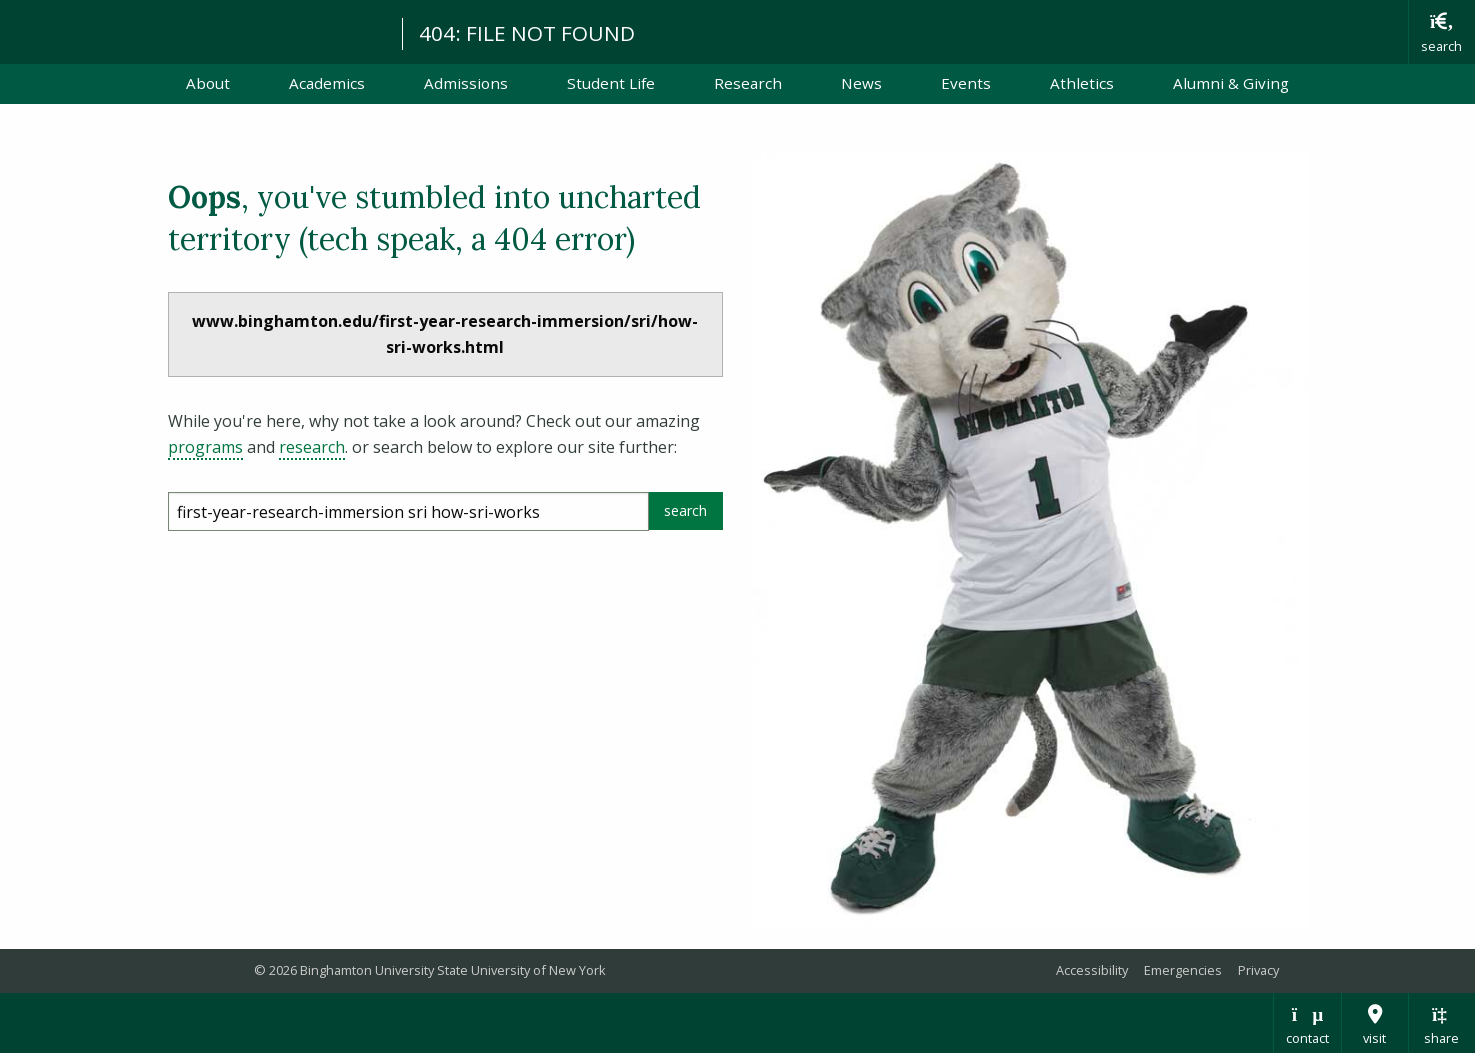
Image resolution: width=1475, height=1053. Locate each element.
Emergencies (1183, 970)
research (312, 447)
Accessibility (1092, 970)
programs (205, 447)
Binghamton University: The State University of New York (192, 30)
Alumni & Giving (1231, 83)
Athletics (1082, 83)
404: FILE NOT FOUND (527, 33)
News (861, 83)
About (208, 83)
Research (748, 83)
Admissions (466, 83)
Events (966, 83)
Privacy (1258, 970)
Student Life (611, 83)
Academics (327, 83)
